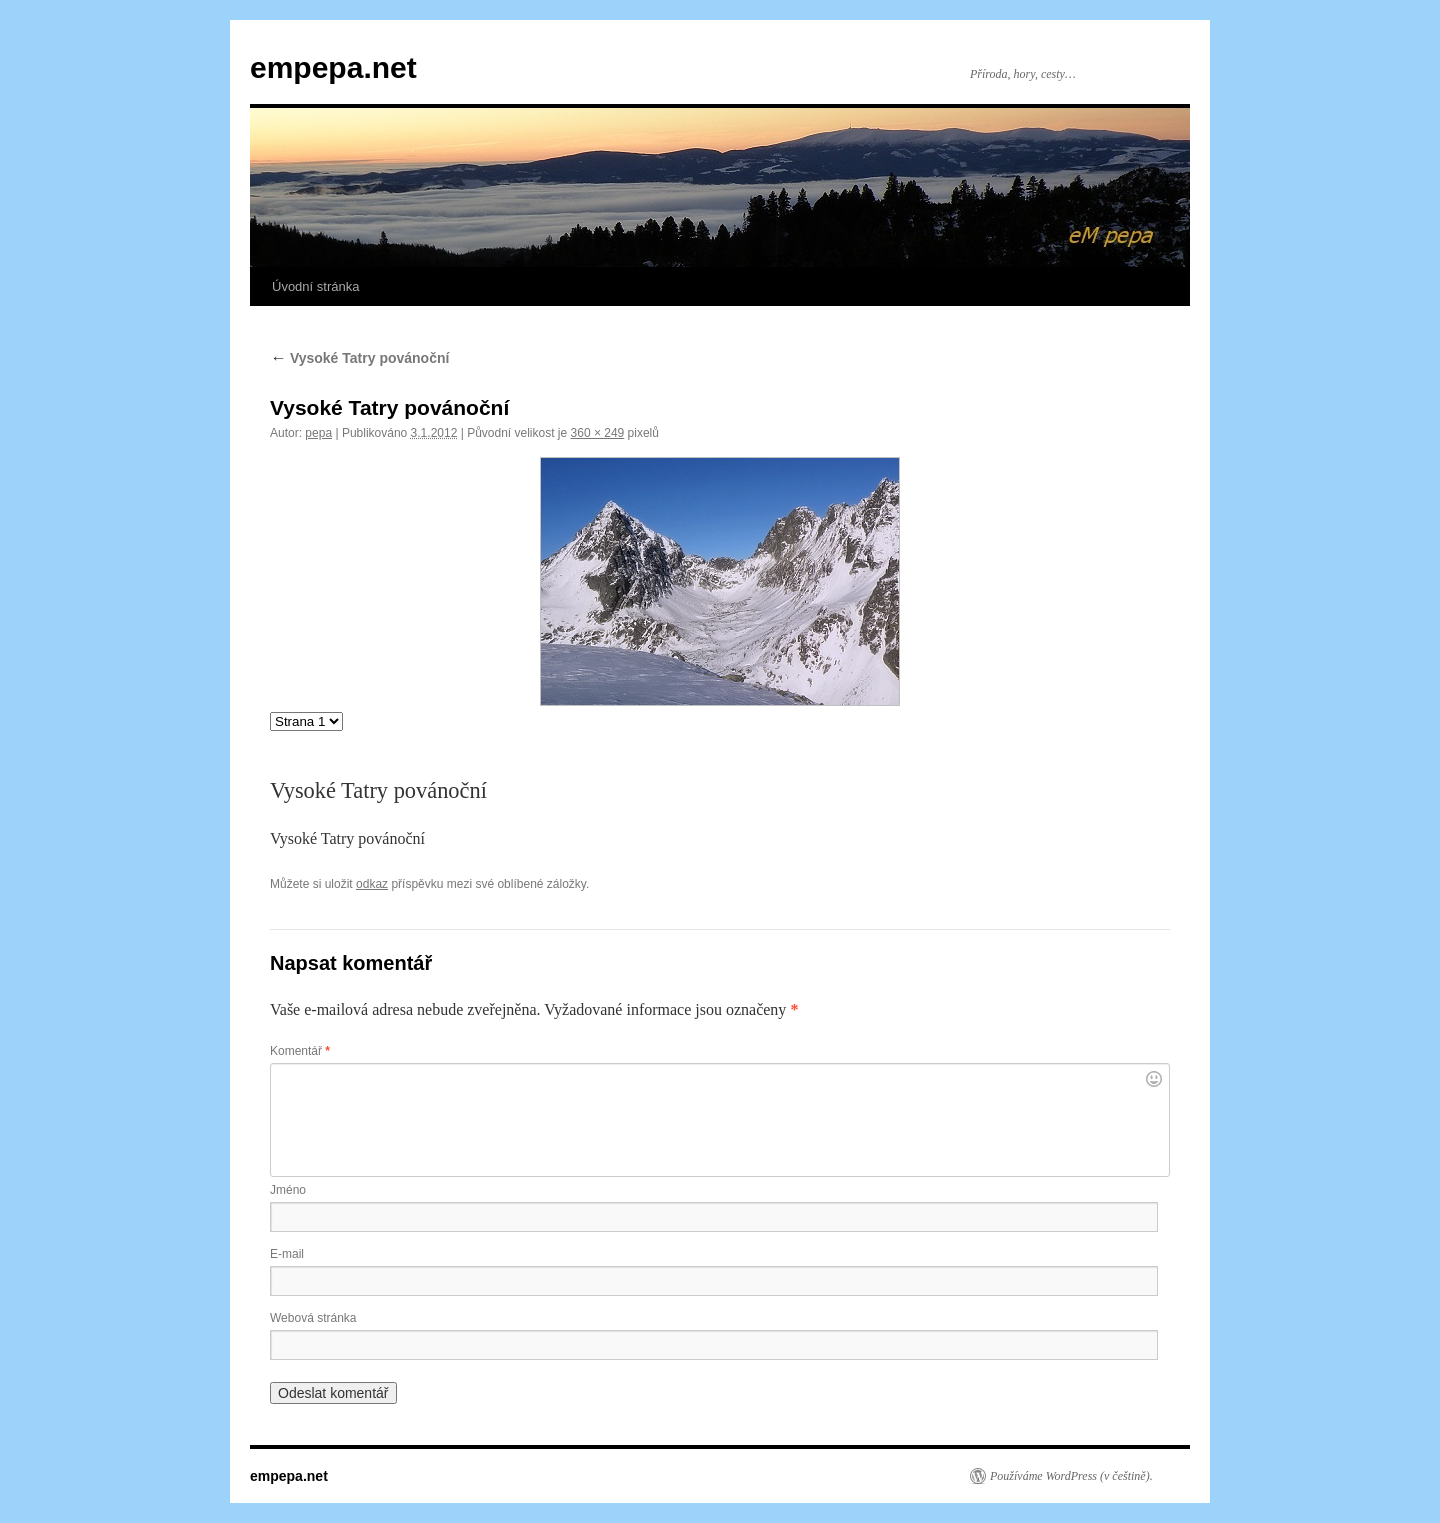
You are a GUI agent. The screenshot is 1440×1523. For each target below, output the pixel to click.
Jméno (288, 1190)
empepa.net (333, 67)
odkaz (372, 884)
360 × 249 (598, 433)
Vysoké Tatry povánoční (359, 358)
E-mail (287, 1254)
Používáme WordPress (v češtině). (1071, 1476)
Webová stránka (313, 1318)
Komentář (300, 1051)
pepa (318, 433)
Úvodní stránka (315, 286)
